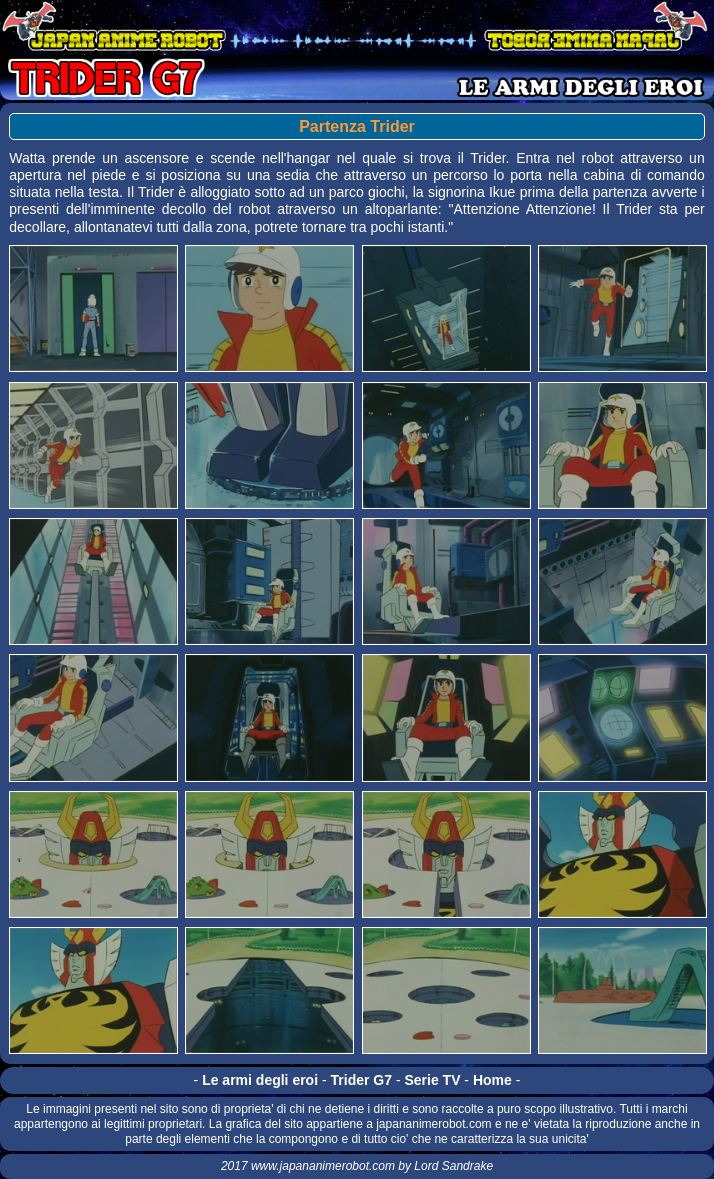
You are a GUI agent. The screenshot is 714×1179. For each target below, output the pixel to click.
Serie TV (432, 1080)
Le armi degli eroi (260, 1080)
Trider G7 (361, 1080)
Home (492, 1080)
